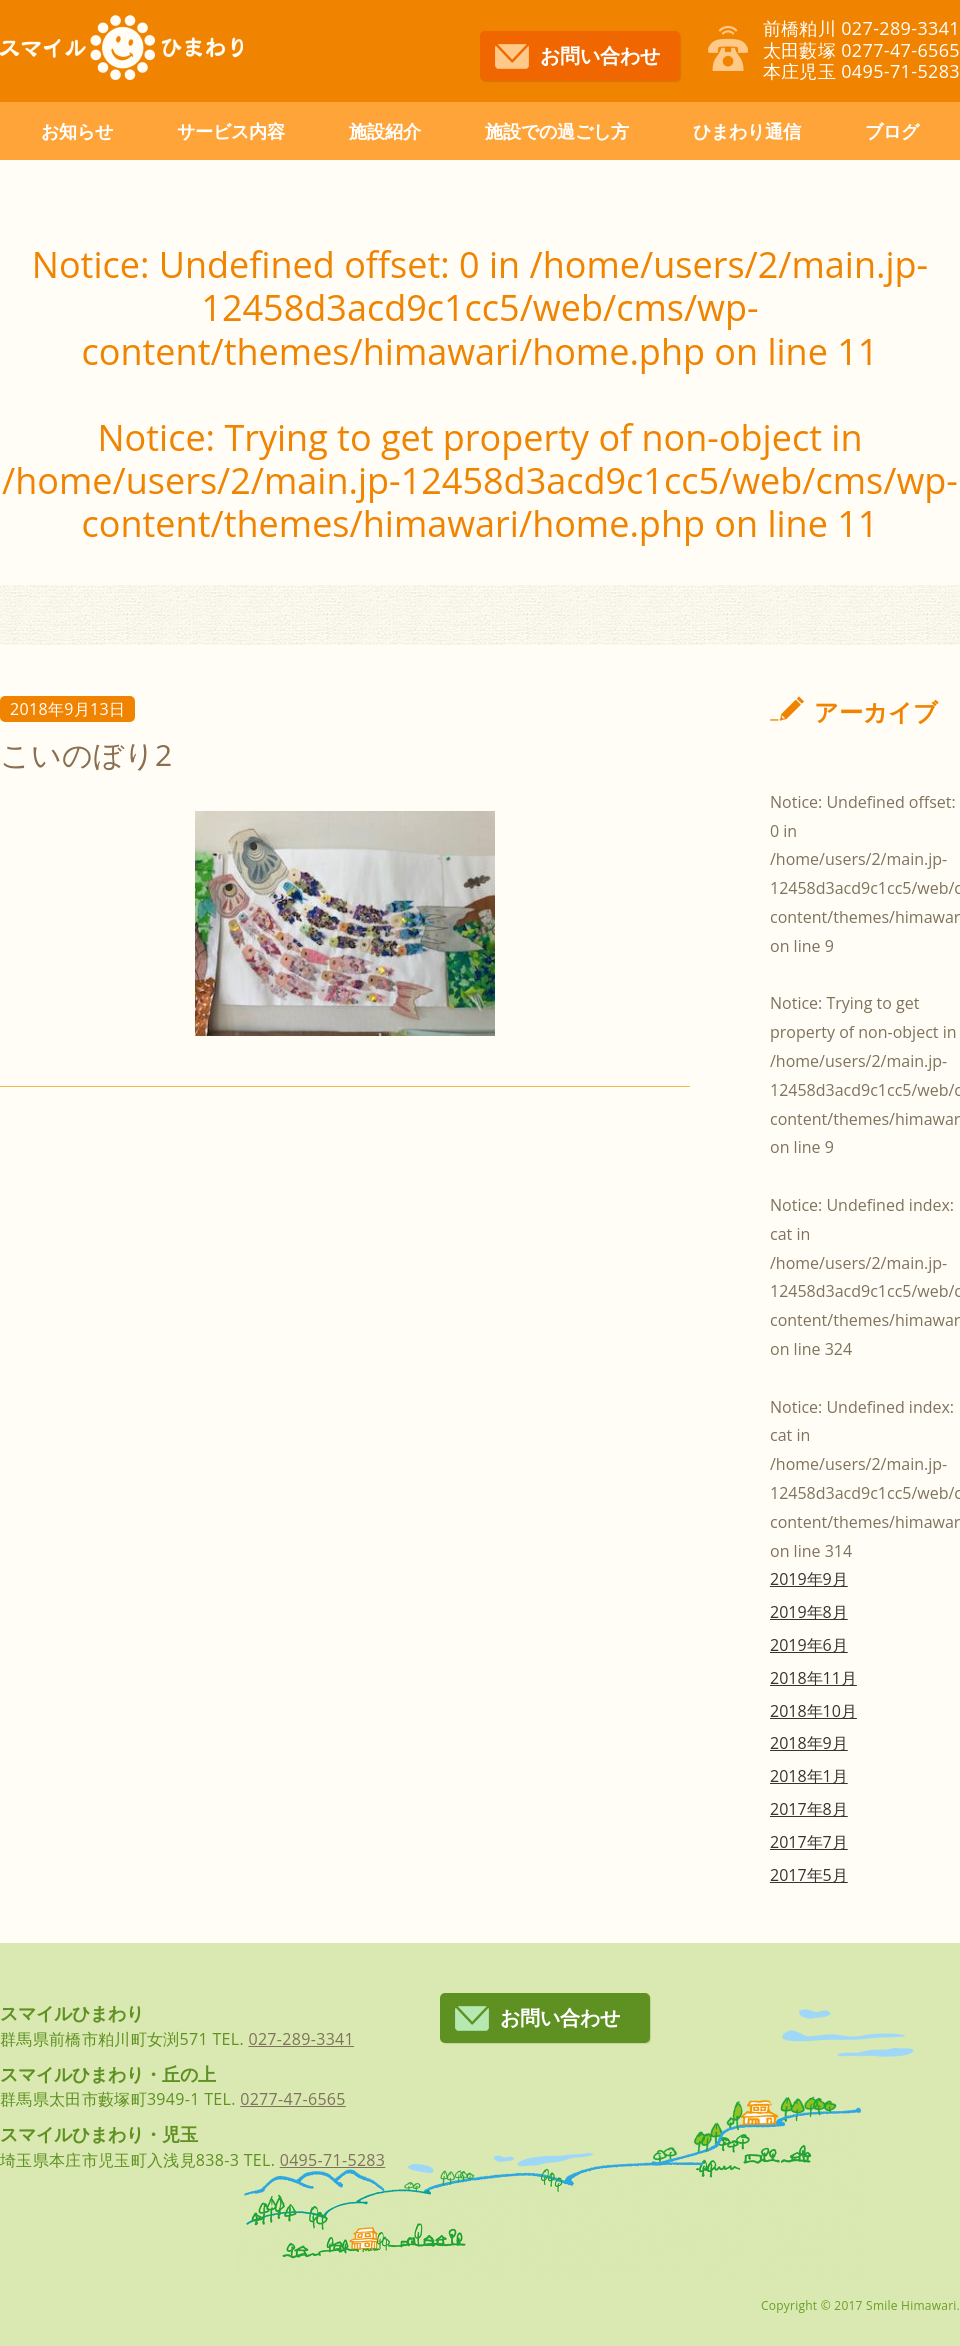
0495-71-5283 (333, 2160)
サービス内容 (231, 131)
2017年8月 (809, 1809)
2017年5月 (809, 1875)
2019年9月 (809, 1579)
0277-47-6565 (293, 2099)
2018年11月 (813, 1678)
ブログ (892, 131)
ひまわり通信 (747, 131)
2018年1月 (809, 1776)
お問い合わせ (600, 55)
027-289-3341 (301, 2039)
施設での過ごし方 (557, 131)
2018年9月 (809, 1743)
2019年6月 (809, 1645)
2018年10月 (813, 1711)
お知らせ (77, 131)
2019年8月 (809, 1612)
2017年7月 (809, 1842)
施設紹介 (385, 131)
